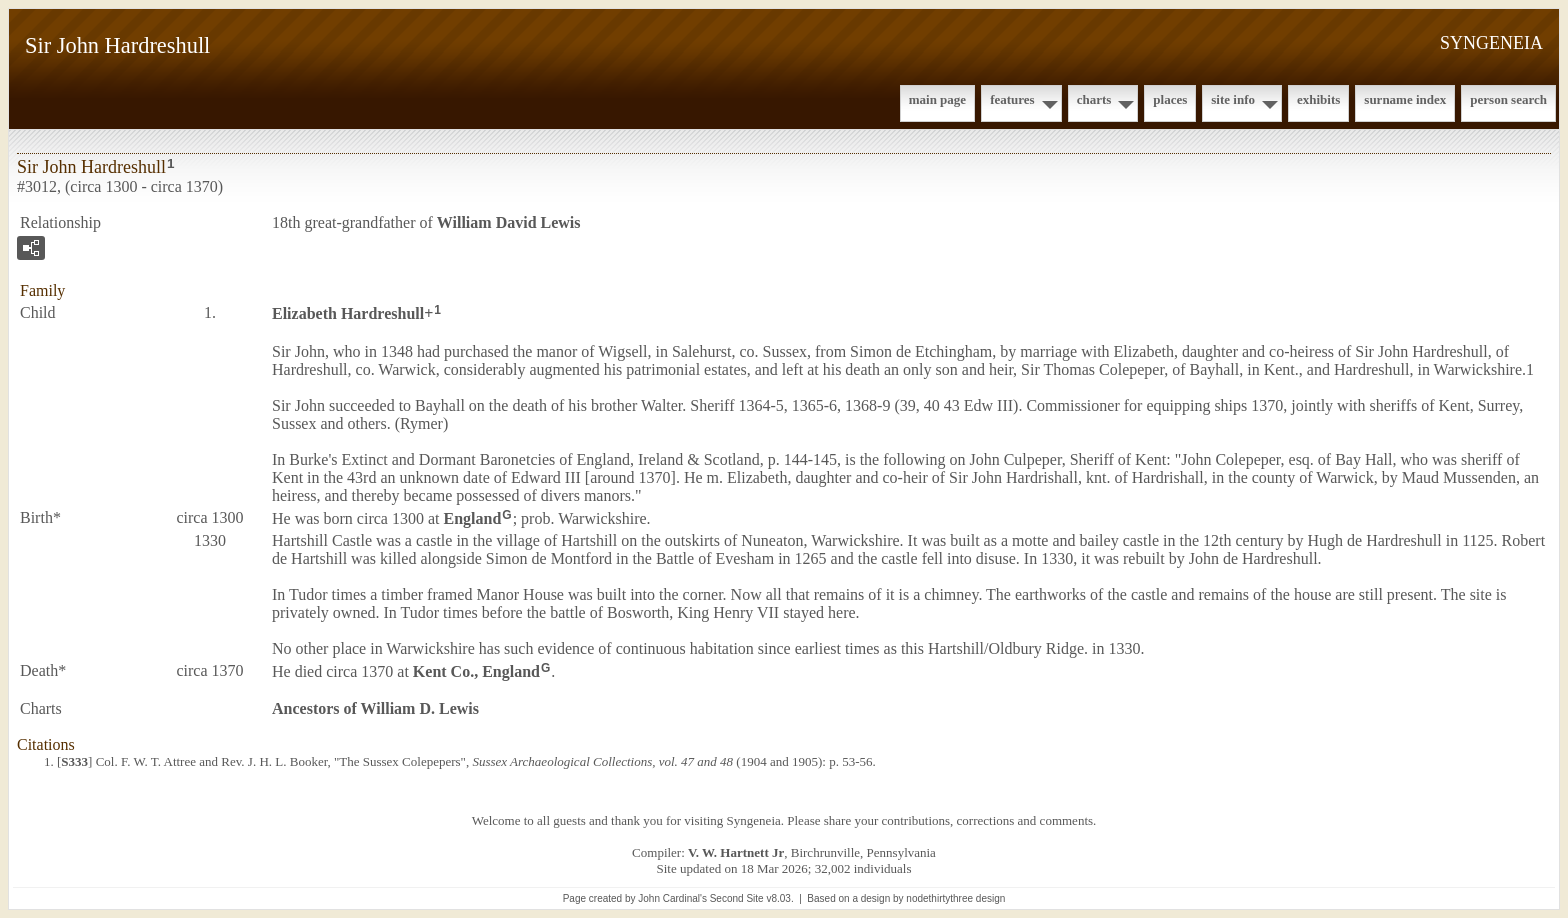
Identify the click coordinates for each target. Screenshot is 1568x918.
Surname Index (1405, 99)
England (473, 518)
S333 (74, 761)
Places (1170, 99)
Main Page (937, 99)
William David (509, 222)
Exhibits (1318, 99)
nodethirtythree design (955, 898)
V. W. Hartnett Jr (736, 852)
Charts (1094, 99)
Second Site (737, 898)
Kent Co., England (476, 670)
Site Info (1233, 99)
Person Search (1508, 99)
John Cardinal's (672, 898)
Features (1012, 99)
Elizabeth (348, 313)
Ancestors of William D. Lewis (375, 708)
